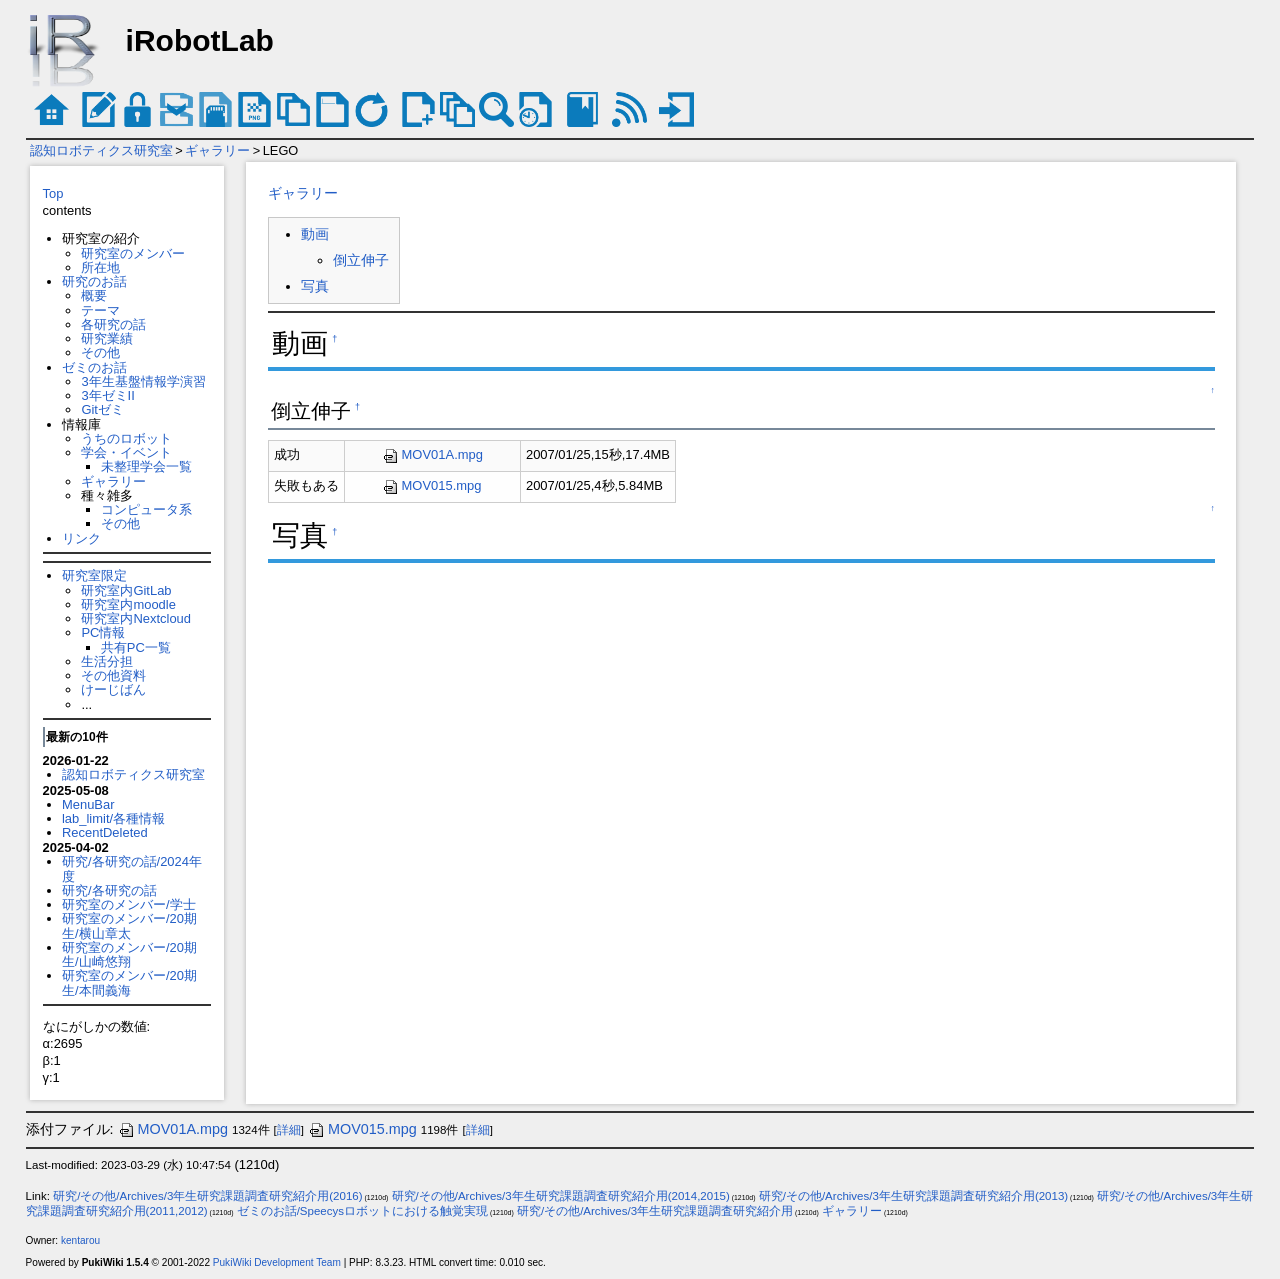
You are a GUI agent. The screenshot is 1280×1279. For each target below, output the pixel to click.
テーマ (100, 310)
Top (53, 193)
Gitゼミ (102, 409)
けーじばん (113, 689)
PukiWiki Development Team (277, 1262)
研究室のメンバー (133, 253)
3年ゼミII (107, 395)
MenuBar (88, 804)
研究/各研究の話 (109, 890)
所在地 (100, 267)
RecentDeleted (105, 832)
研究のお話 (94, 281)
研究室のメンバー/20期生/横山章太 (129, 925)
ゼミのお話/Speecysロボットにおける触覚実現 (362, 1211)
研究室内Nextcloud (136, 618)
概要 (94, 295)
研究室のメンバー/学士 (129, 904)
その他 (100, 352)
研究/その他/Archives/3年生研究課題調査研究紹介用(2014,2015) (561, 1196)
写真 (315, 286)
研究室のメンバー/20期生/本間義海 (129, 982)
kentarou (80, 1240)
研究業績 (107, 338)
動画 (315, 234)
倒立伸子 (361, 260)
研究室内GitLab (126, 590)
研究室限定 (94, 575)
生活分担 (107, 661)
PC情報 (103, 632)
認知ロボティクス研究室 (101, 150)
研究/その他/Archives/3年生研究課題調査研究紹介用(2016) (207, 1196)
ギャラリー (217, 150)
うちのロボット (126, 438)
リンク (81, 538)
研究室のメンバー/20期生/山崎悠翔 (129, 954)
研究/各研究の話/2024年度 (132, 868)
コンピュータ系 (146, 509)
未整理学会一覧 (146, 466)
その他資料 (113, 675)
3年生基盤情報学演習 (143, 381)
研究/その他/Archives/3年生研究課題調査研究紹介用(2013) (913, 1196)
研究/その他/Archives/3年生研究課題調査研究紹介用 (655, 1211)
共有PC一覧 (136, 647)
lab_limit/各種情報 (113, 818)
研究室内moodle (128, 604)
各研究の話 (113, 324)
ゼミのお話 (94, 367)
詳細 (289, 1130)
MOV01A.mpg (432, 454)
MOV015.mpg (432, 485)
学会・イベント (126, 452)
